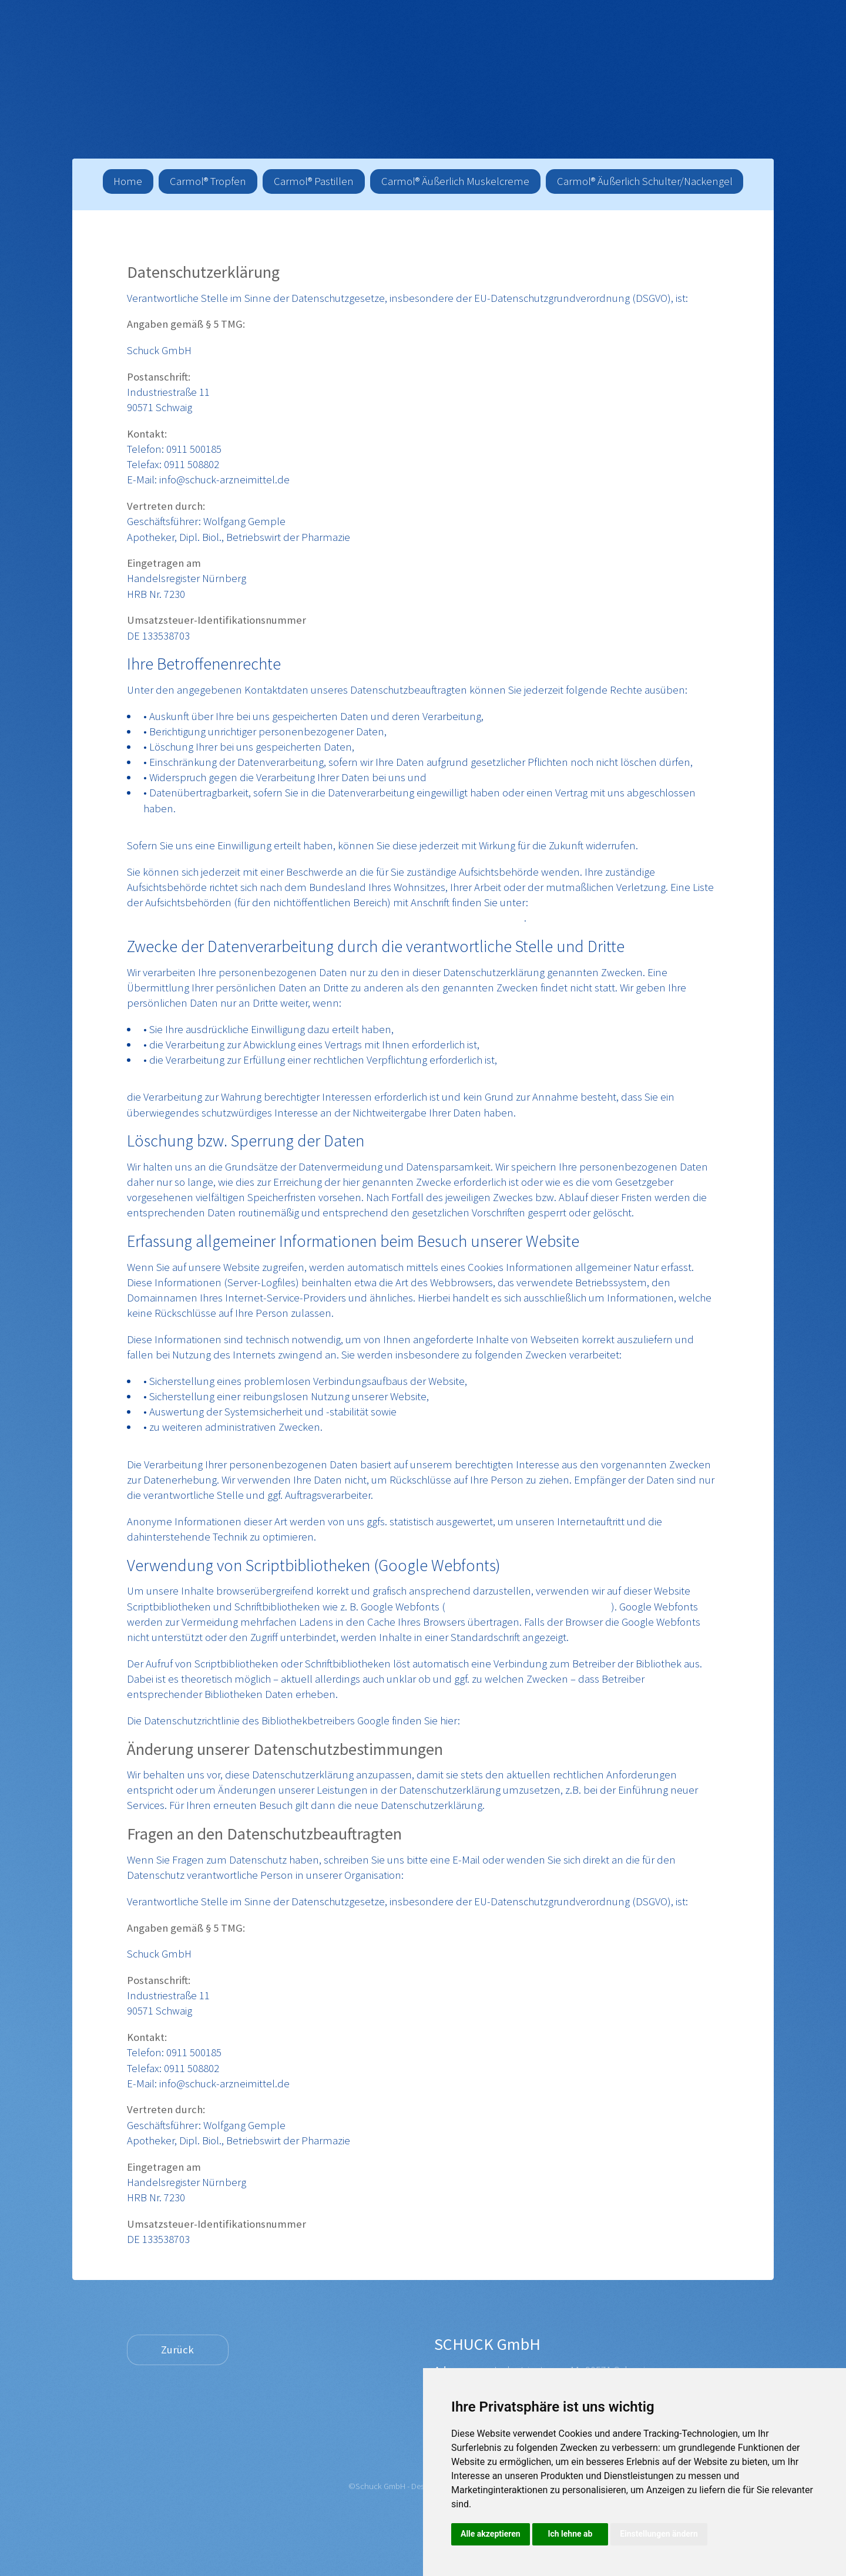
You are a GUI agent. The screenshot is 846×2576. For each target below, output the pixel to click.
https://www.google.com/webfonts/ (528, 1606)
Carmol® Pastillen (314, 181)
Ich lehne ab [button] (570, 2533)
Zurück (177, 2349)
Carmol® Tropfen (208, 181)
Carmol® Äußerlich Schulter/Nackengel (645, 181)
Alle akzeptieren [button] (491, 2533)
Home (127, 181)
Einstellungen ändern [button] (659, 2533)
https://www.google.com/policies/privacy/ (558, 1720)
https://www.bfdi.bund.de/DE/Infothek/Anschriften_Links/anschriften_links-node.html (325, 917)
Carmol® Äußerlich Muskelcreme (455, 181)
